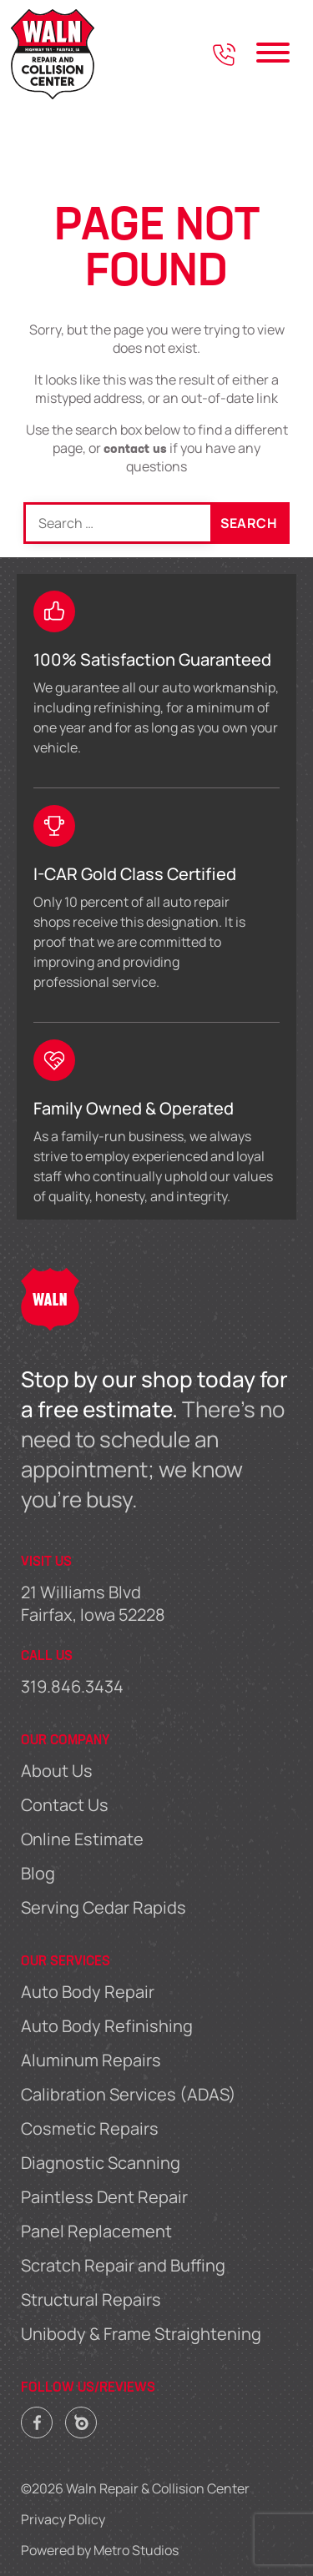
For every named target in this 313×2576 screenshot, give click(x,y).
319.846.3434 (72, 1686)
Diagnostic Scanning (100, 2162)
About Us (57, 1770)
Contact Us (65, 1805)
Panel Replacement (96, 2231)
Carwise (81, 2418)
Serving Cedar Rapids (103, 1907)
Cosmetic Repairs (90, 2128)
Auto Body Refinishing (107, 2026)
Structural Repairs (91, 2299)
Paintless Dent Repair (104, 2197)
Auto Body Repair (87, 1991)
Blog (38, 1873)
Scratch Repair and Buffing (123, 2265)
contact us (135, 449)
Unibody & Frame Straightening (141, 2333)
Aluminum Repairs (91, 2060)
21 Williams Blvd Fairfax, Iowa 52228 (93, 1603)
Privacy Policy (63, 2519)
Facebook (37, 2418)
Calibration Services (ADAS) (128, 2094)
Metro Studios (136, 2550)
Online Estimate (82, 1839)
